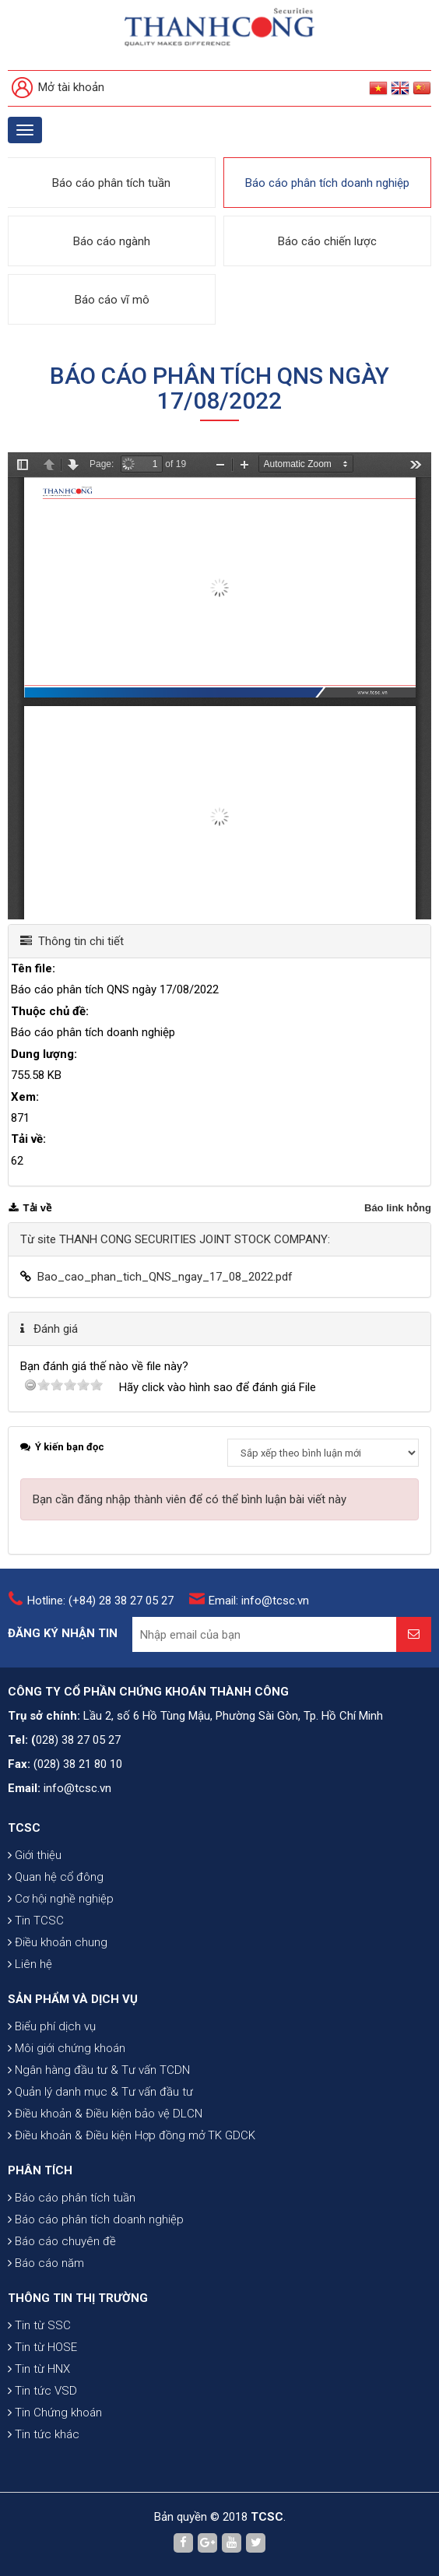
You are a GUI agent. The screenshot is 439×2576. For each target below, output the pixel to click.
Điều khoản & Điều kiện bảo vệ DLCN (105, 2114)
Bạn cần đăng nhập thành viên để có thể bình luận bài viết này (189, 1499)
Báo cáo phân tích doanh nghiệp (327, 183)
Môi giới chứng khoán (66, 2048)
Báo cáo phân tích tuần (111, 183)
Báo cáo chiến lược (327, 241)
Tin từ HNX (39, 2369)
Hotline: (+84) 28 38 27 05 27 (100, 1601)
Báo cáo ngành (111, 241)
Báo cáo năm (46, 2263)
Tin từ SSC (39, 2325)
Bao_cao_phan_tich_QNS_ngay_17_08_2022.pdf (165, 1277)
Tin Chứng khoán (55, 2413)
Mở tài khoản (58, 88)
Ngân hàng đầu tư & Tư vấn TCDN (99, 2070)
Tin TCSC (36, 1921)
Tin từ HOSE (42, 2347)
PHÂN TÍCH (40, 2170)
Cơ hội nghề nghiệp (61, 1899)
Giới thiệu (34, 1855)
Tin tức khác (43, 2434)
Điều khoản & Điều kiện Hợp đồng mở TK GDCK (131, 2135)
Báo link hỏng (397, 1208)
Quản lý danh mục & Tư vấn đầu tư (100, 2092)
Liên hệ (30, 1964)
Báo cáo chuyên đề (62, 2241)
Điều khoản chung (57, 1942)
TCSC (24, 1828)
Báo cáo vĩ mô (112, 300)
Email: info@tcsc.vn (259, 1601)
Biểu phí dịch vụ (52, 2026)
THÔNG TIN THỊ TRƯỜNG (78, 2298)
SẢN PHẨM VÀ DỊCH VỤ (73, 1999)
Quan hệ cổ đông (56, 1877)
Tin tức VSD (42, 2391)
